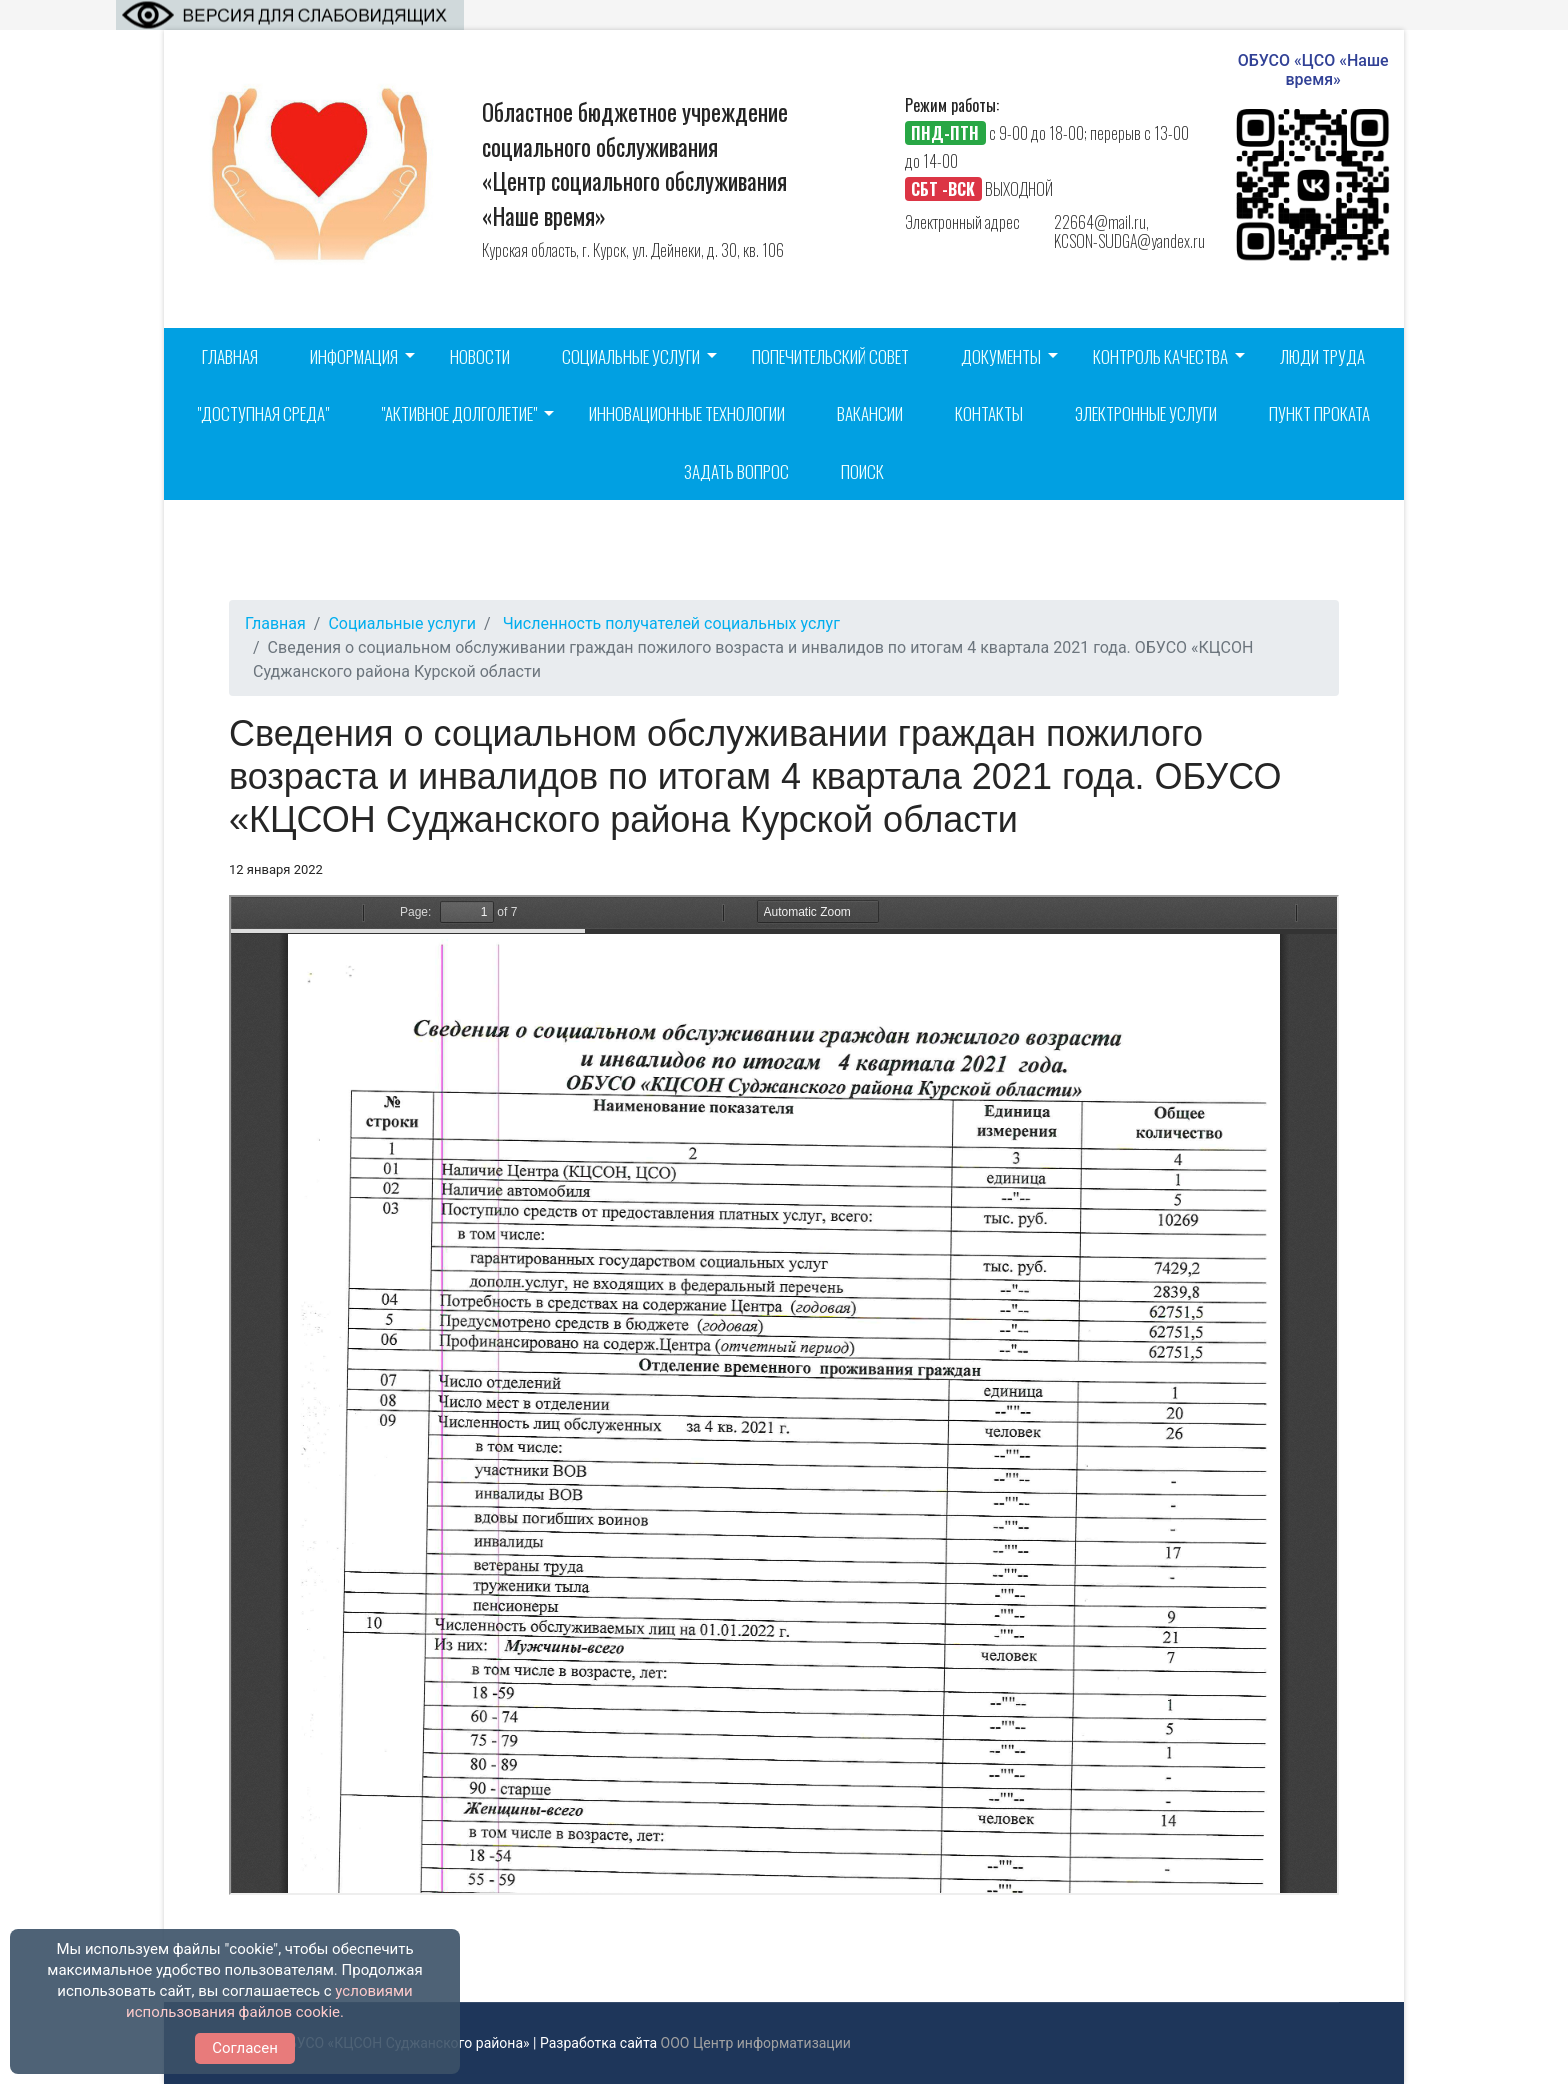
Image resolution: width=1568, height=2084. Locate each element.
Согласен (245, 2048)
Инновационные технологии (687, 413)
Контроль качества (1160, 356)
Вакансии (870, 413)
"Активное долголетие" (459, 413)
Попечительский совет (830, 356)
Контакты (989, 413)
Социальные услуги (631, 356)
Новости (480, 356)
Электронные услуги (1146, 413)
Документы (1001, 356)
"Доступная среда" (263, 413)
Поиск (862, 471)
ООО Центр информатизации (756, 2043)
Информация (354, 356)
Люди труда (1322, 356)
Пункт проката (1319, 413)
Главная (230, 356)
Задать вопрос (736, 471)
